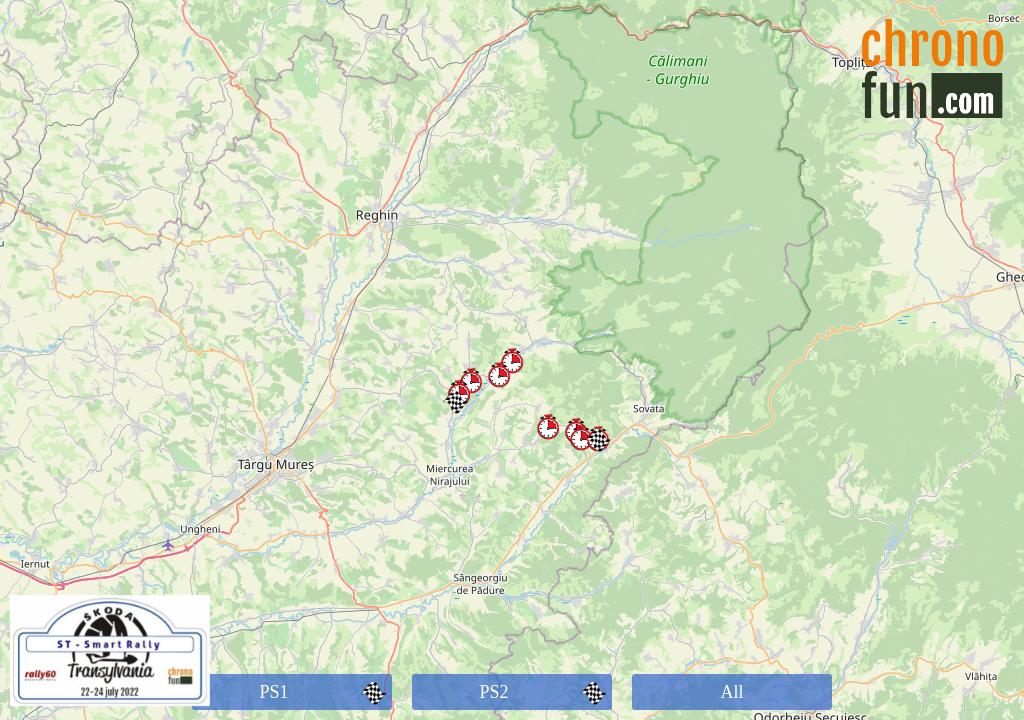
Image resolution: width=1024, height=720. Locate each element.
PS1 (325, 692)
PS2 (545, 692)
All (731, 692)
